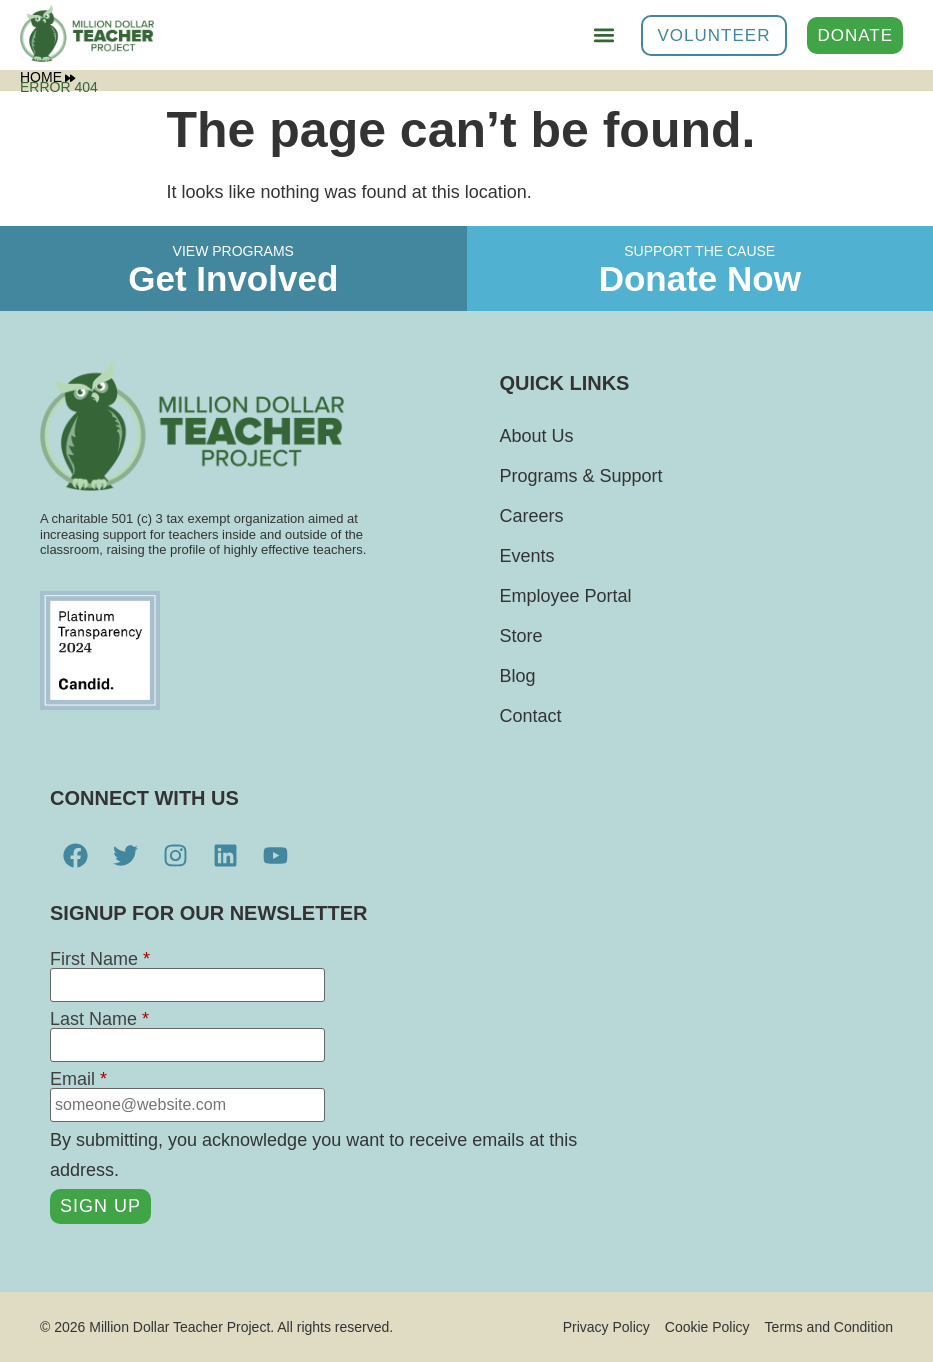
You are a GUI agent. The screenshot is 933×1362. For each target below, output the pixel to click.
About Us (536, 436)
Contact (530, 716)
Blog (517, 676)
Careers (531, 516)
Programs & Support (580, 476)
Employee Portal (565, 596)
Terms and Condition (829, 1327)
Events (526, 556)
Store (520, 636)
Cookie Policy (707, 1327)
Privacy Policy (606, 1327)
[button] (604, 35)
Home (47, 77)
